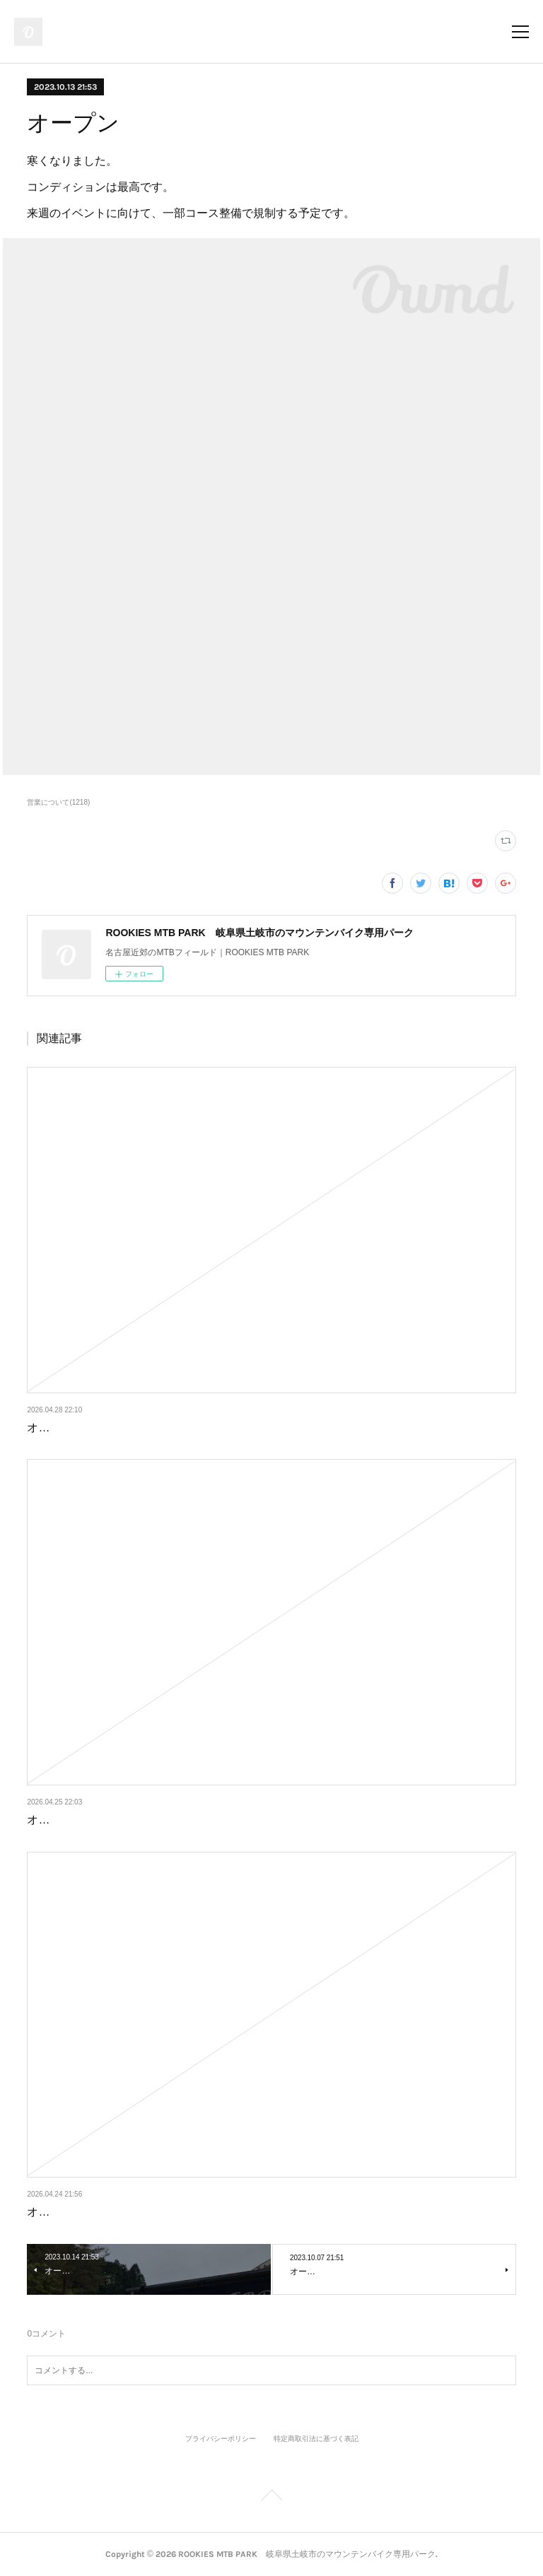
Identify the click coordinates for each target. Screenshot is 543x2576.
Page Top (271, 2497)
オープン (49, 1428)
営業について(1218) (58, 802)
